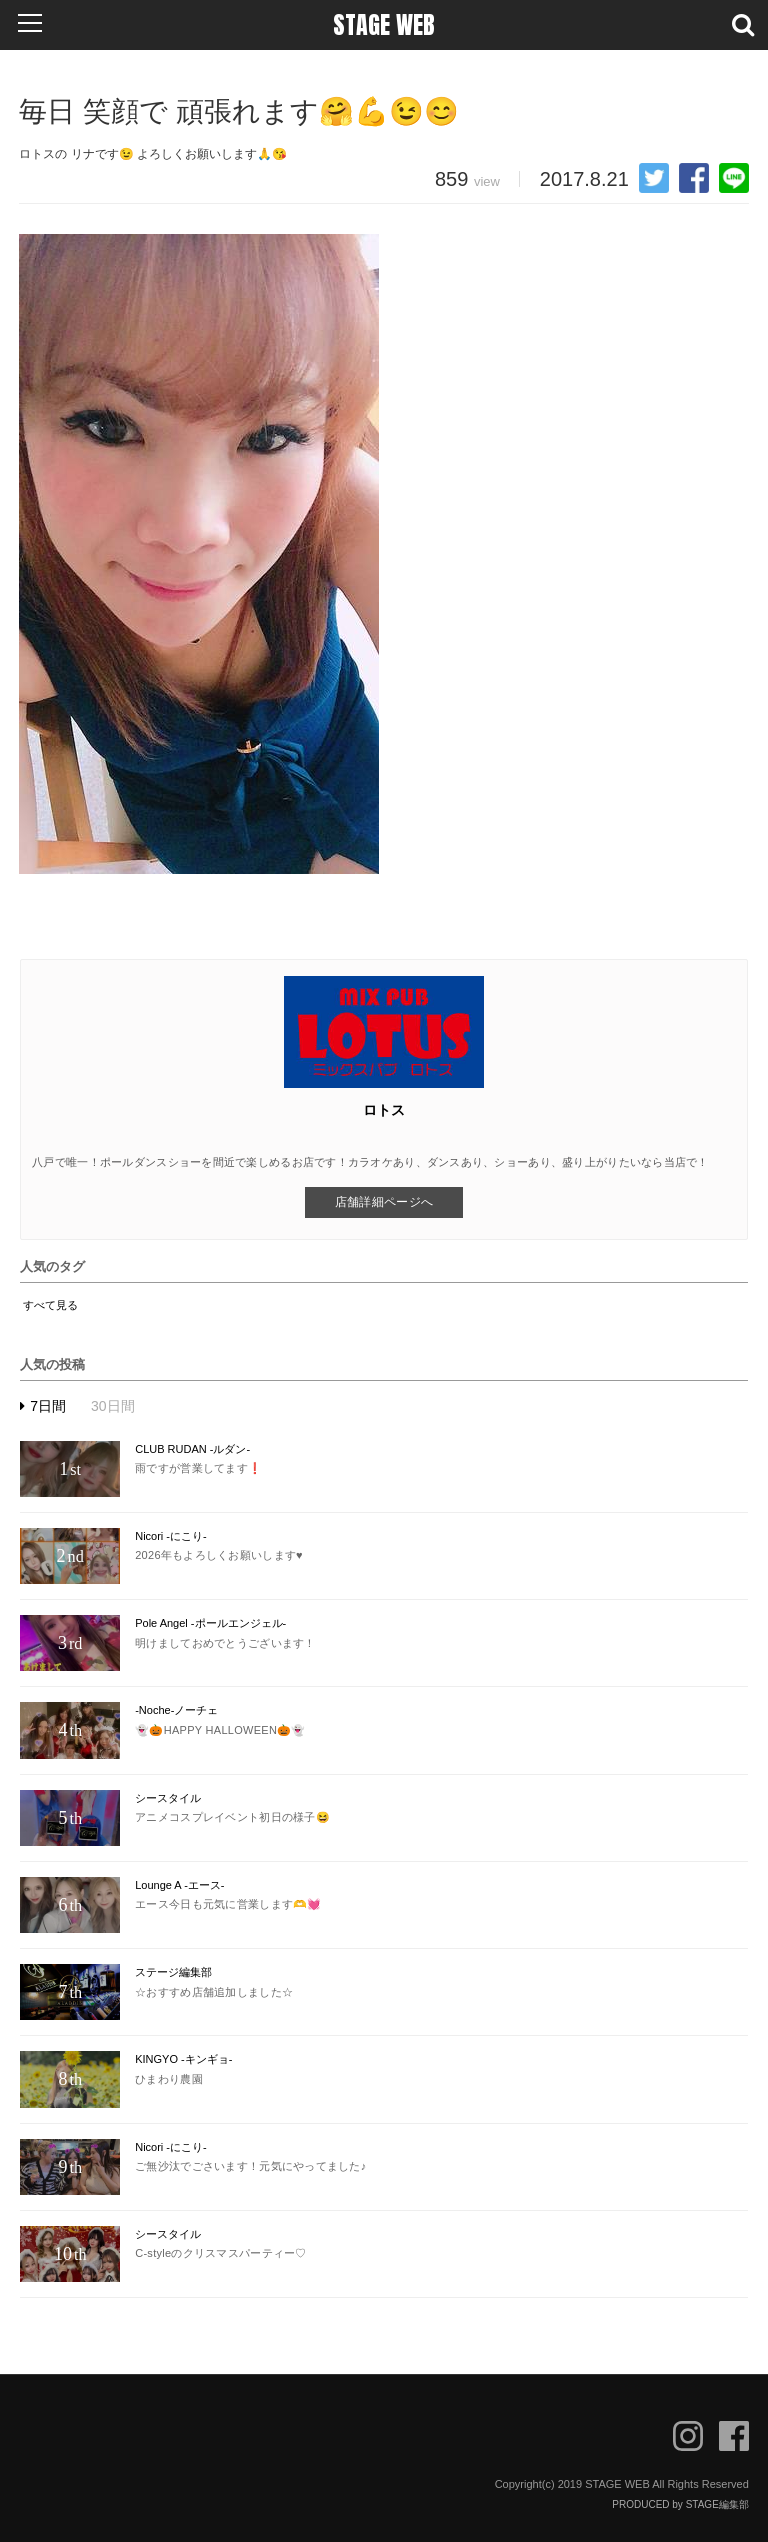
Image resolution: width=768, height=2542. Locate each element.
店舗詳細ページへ (384, 1202)
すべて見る (50, 1305)
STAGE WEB (384, 25)
